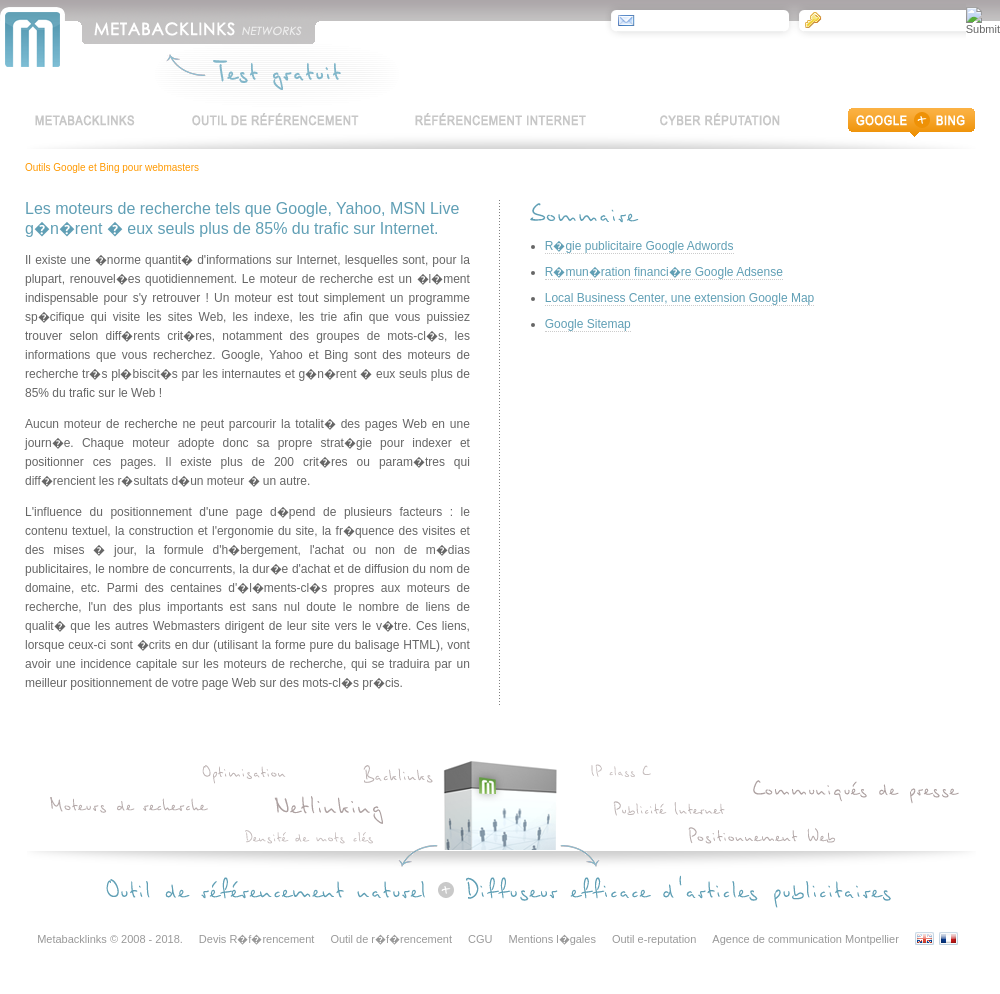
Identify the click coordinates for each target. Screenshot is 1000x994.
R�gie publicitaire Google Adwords (639, 246)
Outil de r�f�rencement (391, 939)
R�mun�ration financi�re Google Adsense (664, 272)
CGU (480, 939)
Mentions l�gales (552, 939)
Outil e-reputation (654, 939)
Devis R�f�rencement (257, 939)
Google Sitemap (588, 324)
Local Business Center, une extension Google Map (680, 298)
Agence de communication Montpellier (805, 939)
